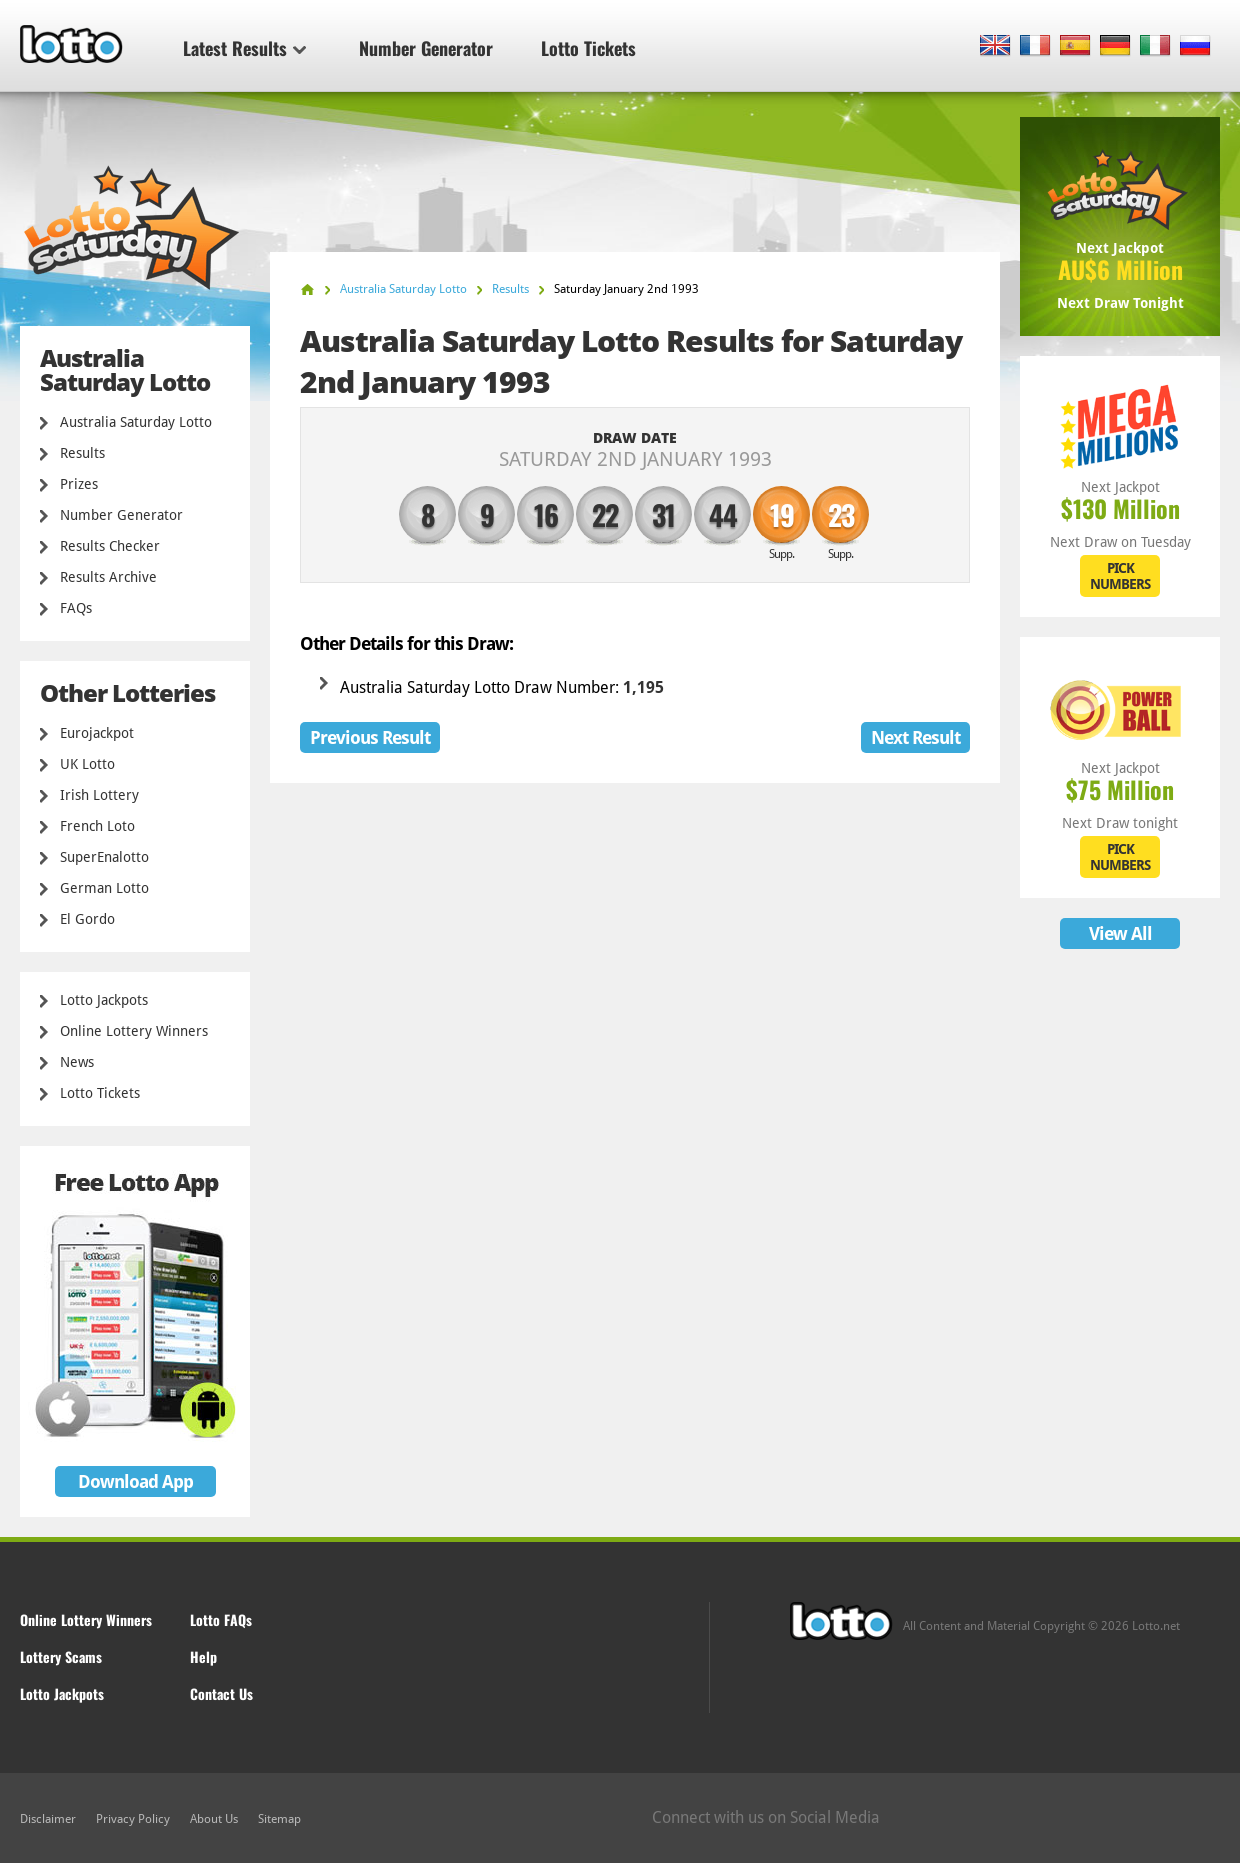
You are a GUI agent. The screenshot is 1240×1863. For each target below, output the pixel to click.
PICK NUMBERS (1120, 576)
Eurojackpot (97, 733)
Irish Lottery (99, 795)
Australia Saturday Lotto (136, 422)
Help (203, 1656)
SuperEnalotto (104, 857)
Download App (135, 1481)
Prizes (79, 484)
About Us (214, 1819)
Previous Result (370, 737)
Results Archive (108, 577)
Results (82, 453)
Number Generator (426, 48)
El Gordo (87, 919)
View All (1120, 933)
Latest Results (244, 48)
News (77, 1062)
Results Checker (110, 546)
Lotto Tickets (588, 48)
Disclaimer (48, 1819)
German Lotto (104, 888)
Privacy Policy (133, 1819)
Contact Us (221, 1693)
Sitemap (279, 1819)
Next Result (915, 737)
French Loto (97, 826)
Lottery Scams (61, 1656)
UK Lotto (87, 764)
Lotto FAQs (221, 1619)
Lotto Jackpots (104, 1000)
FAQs (76, 608)
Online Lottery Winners (134, 1031)
